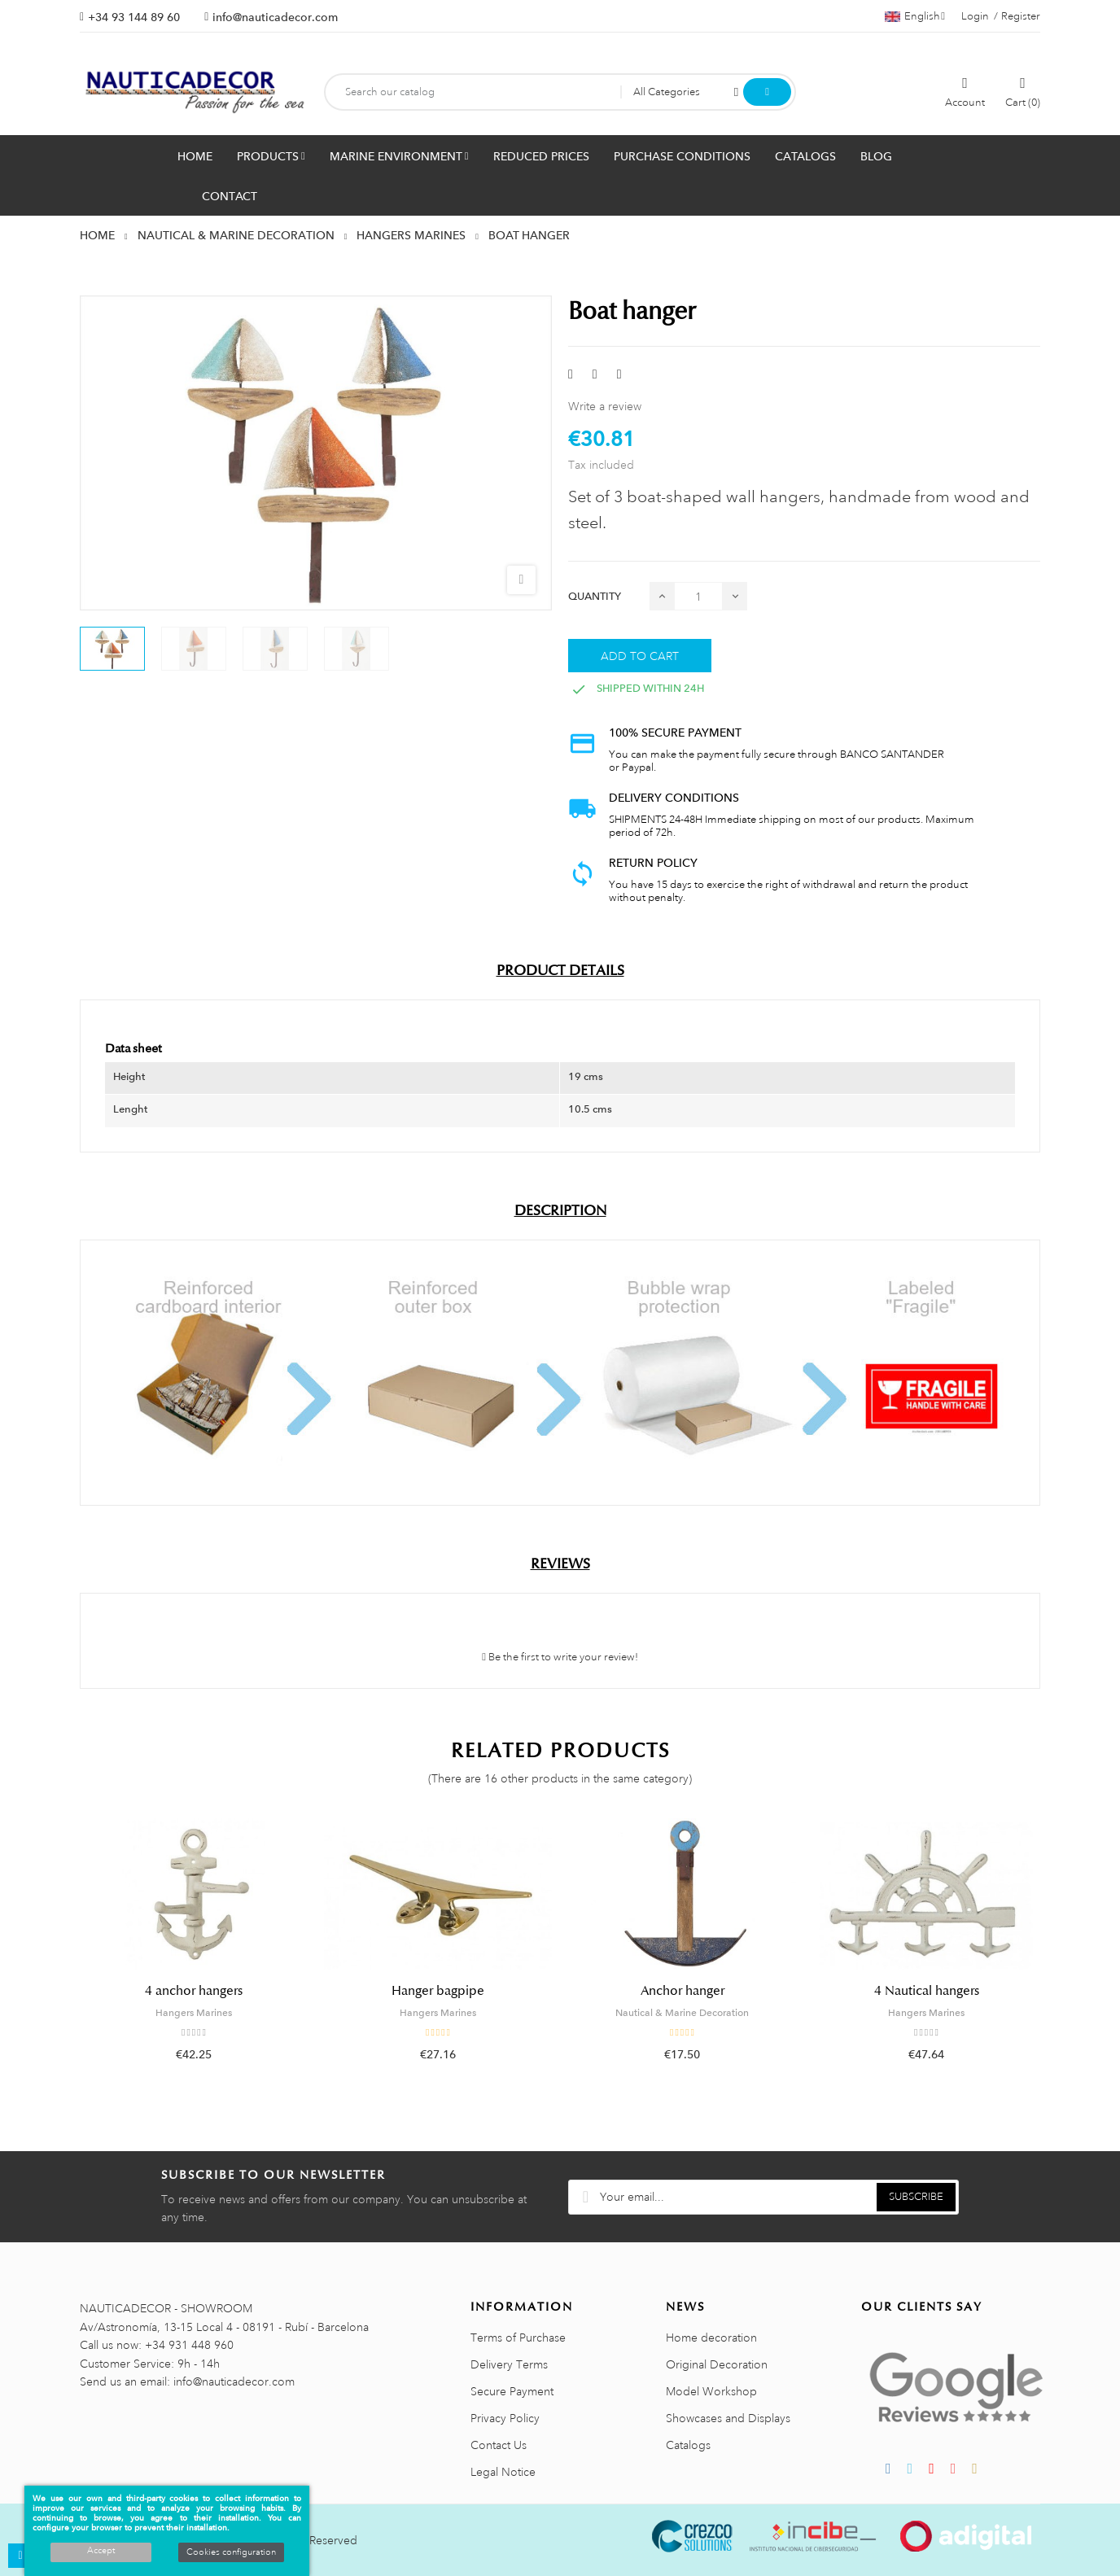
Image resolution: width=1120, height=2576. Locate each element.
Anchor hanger (682, 1991)
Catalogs (688, 2445)
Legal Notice (503, 2471)
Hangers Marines (193, 2012)
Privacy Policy (505, 2418)
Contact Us (498, 2445)
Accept (101, 2550)
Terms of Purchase (518, 2337)
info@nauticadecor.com (275, 17)
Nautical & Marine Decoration (682, 2012)
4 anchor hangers (194, 1991)
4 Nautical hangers (926, 1991)
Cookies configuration (231, 2552)
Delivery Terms (509, 2364)
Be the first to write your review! (560, 1657)
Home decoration (711, 2337)
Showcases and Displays (728, 2418)
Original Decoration (717, 2364)
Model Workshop (711, 2391)
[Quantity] (698, 596)
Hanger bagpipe (438, 1991)
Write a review (604, 406)
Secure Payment (511, 2391)
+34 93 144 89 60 (134, 17)
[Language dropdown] (915, 16)
